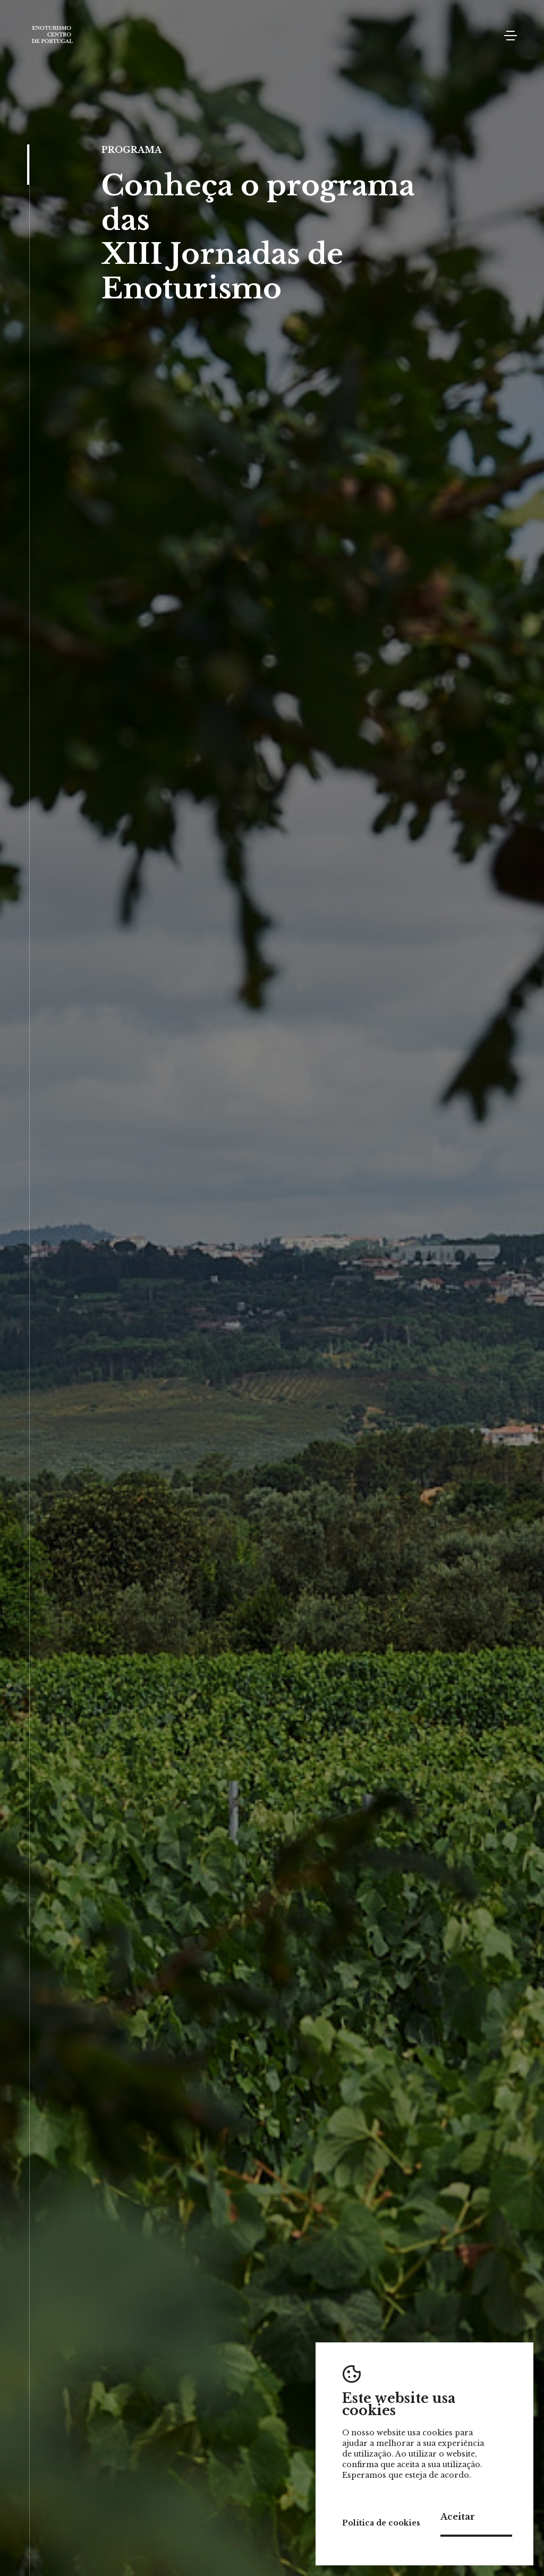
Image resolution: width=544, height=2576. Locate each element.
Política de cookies (381, 2523)
